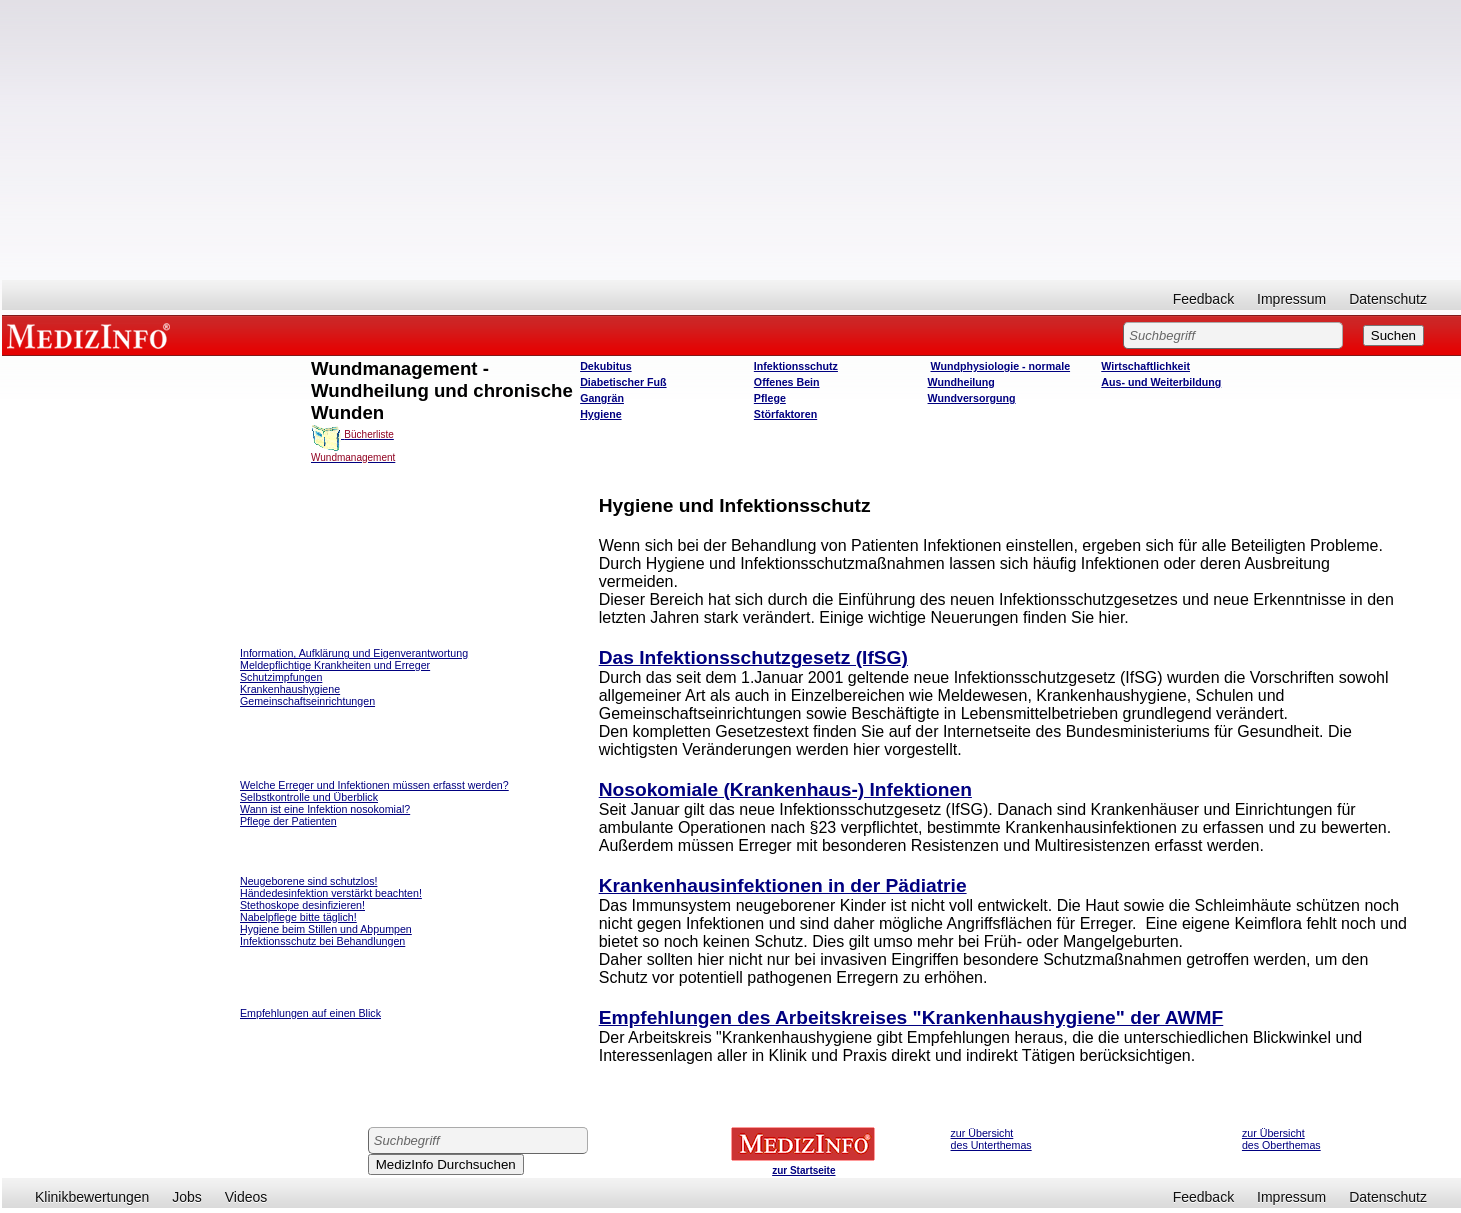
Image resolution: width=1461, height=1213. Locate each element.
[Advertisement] (732, 140)
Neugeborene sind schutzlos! (308, 881)
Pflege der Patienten (288, 821)
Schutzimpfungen (281, 677)
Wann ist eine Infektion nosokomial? (325, 809)
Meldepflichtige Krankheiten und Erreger (335, 665)
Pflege (770, 398)
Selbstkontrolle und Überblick (309, 797)
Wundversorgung (972, 398)
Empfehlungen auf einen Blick (310, 1013)
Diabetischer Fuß (623, 382)
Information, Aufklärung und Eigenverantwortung (354, 653)
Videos (246, 1197)
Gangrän (602, 398)
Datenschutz (1388, 299)
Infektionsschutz (796, 366)
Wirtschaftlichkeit (1145, 366)
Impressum (1291, 299)
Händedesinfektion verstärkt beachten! (331, 893)
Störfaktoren (785, 414)
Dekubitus (606, 366)
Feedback (1203, 299)
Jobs (187, 1197)
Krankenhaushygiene (290, 689)
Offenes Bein (787, 382)
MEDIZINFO (92, 335)
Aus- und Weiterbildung (1161, 382)
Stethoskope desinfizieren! (302, 905)
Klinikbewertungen (92, 1197)
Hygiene (600, 414)
